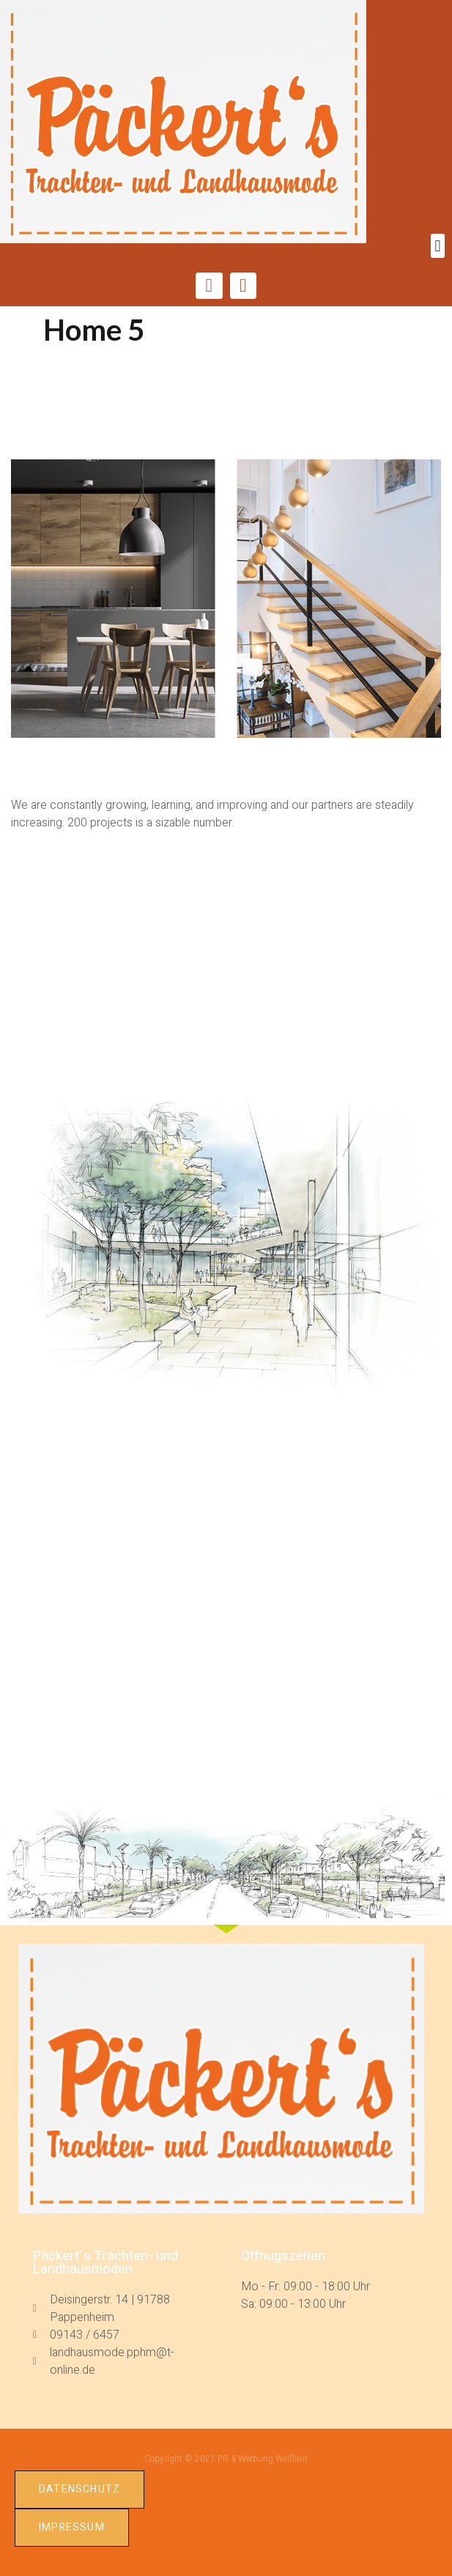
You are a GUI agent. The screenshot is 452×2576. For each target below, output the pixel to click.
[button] (438, 246)
